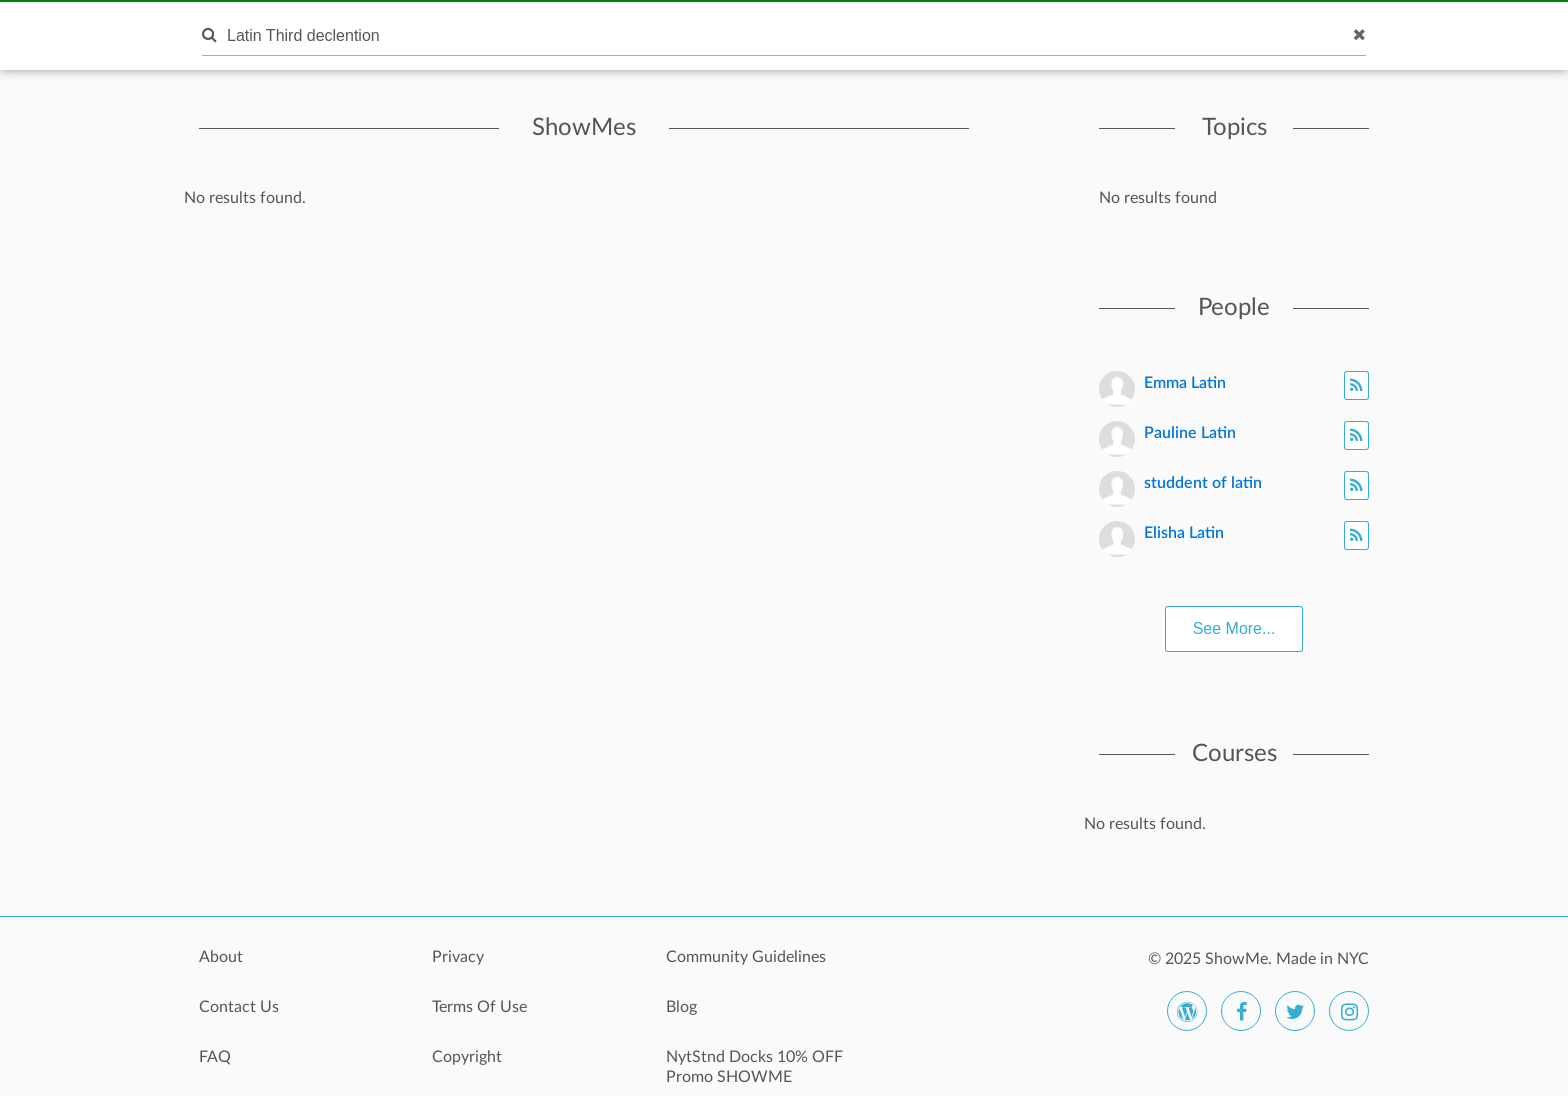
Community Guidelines (746, 957)
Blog (681, 1007)
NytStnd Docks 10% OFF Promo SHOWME (754, 1067)
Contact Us (239, 1007)
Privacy (458, 957)
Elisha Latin (1184, 533)
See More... (1234, 628)
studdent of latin (1203, 483)
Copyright (467, 1057)
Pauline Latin (1190, 433)
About (221, 957)
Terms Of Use (479, 1007)
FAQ (215, 1057)
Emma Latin (1185, 383)
